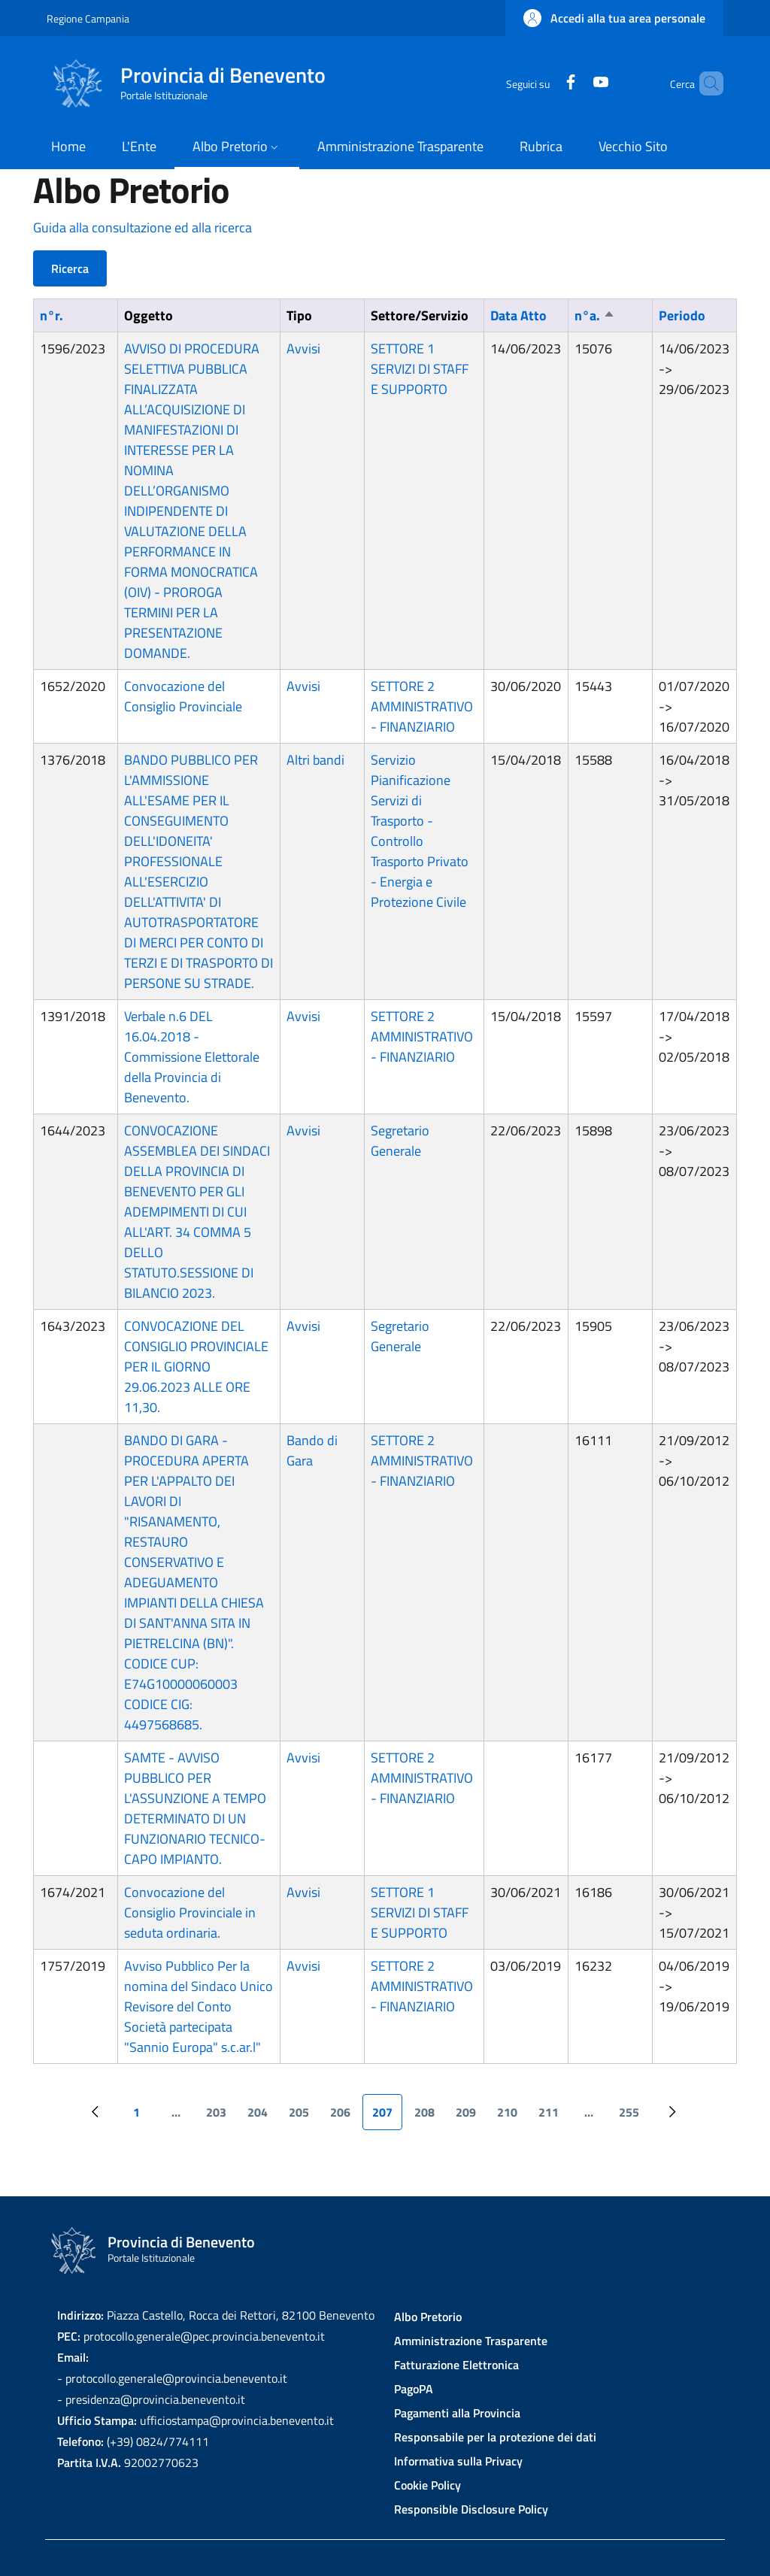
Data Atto (518, 315)
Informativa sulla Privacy (458, 2461)
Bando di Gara (312, 1450)
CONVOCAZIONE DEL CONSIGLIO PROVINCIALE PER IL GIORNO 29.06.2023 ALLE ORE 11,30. (196, 1366)
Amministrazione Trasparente (470, 2341)
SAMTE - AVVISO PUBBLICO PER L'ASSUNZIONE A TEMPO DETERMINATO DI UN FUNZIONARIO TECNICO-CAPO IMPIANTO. (195, 1808)
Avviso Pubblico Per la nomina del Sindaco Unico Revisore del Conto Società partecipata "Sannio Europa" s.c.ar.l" (198, 2006)
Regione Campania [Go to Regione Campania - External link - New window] (88, 18)
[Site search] (705, 83)
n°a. (594, 315)
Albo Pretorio (428, 2317)
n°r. (51, 315)
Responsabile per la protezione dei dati (495, 2437)
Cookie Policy (427, 2485)
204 (262, 2116)
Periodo (682, 315)
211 (553, 2116)
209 (470, 2116)
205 (303, 2116)
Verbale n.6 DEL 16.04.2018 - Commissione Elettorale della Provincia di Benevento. (191, 1057)
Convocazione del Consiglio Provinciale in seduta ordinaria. (190, 1912)
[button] (614, 18)
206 (344, 2116)
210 (511, 2116)
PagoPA (413, 2389)
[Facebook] (545, 83)
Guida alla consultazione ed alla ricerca (142, 227)
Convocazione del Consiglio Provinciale (183, 696)
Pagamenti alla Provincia (457, 2413)
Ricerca (70, 268)
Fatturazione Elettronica (456, 2365)
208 (429, 2116)
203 (220, 2116)
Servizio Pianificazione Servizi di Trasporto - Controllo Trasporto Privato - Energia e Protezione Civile (419, 831)
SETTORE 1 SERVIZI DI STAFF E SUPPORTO (419, 368)
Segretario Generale (400, 1140)
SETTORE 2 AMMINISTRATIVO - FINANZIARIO (422, 706)
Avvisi (303, 348)
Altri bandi (315, 760)
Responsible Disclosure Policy (471, 2509)
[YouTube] (575, 83)
